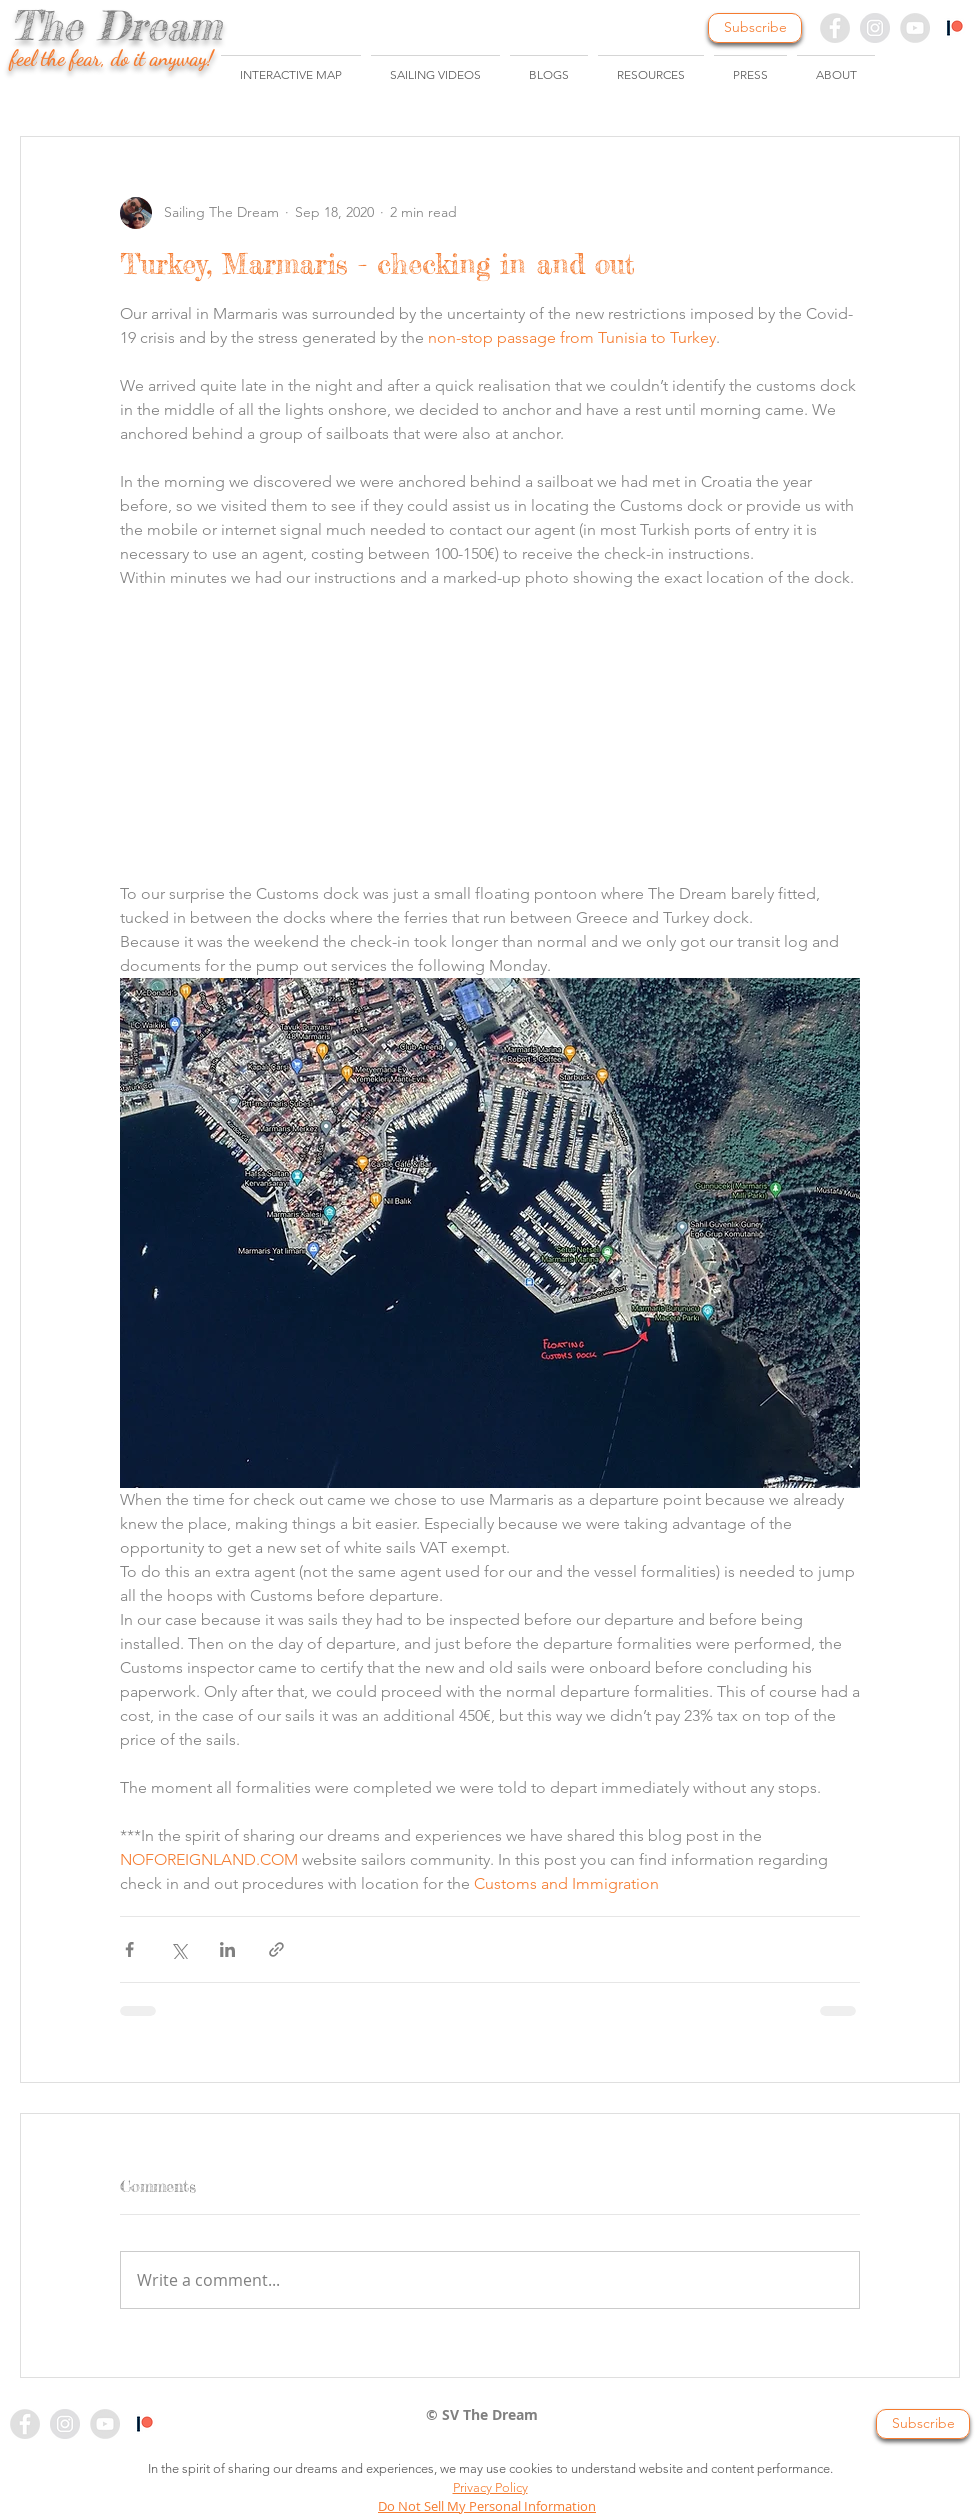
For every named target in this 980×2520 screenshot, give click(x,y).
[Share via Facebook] (129, 1949)
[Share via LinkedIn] (227, 1949)
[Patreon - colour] (145, 2424)
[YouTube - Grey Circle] (915, 28)
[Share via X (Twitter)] (178, 1949)
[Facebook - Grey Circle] (835, 28)
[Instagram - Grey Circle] (875, 28)
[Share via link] (276, 1949)
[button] (435, 66)
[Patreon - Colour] (955, 28)
